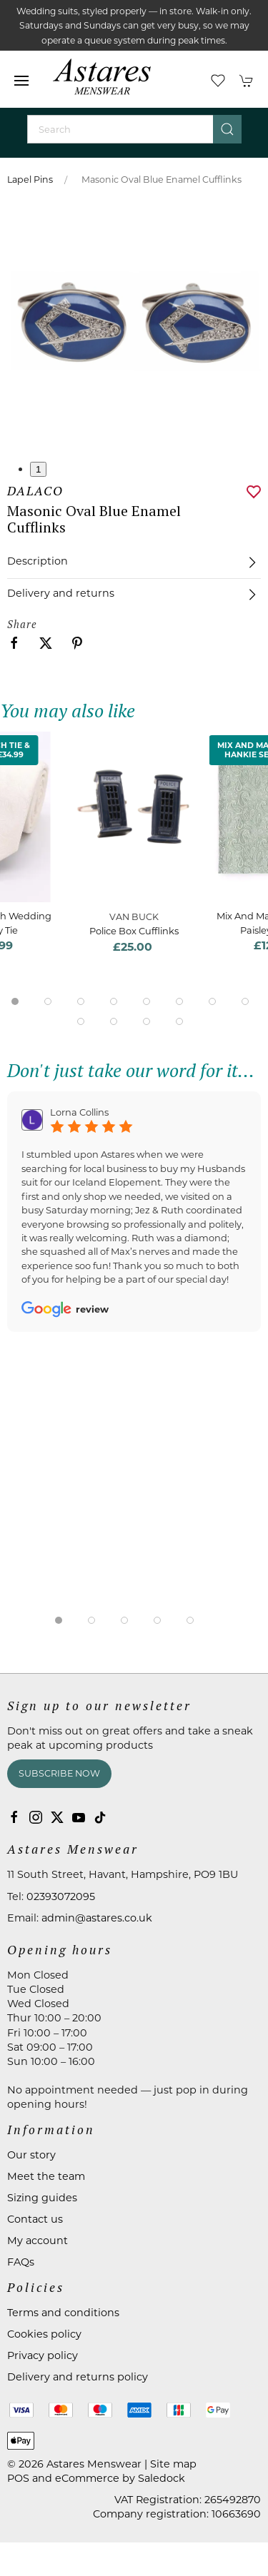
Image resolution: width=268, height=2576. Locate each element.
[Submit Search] (227, 129)
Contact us (35, 2219)
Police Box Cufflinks (134, 930)
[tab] (15, 1001)
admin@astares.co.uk (96, 1917)
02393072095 (60, 1896)
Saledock (161, 2478)
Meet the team (46, 2176)
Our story (31, 2154)
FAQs (20, 2262)
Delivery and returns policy (77, 2376)
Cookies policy (44, 2334)
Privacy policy (42, 2355)
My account (37, 2240)
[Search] (134, 129)
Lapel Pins (30, 179)
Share (22, 624)
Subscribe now (59, 1773)
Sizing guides (42, 2197)
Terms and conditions (63, 2312)
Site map (173, 2464)
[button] (21, 80)
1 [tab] (38, 469)
